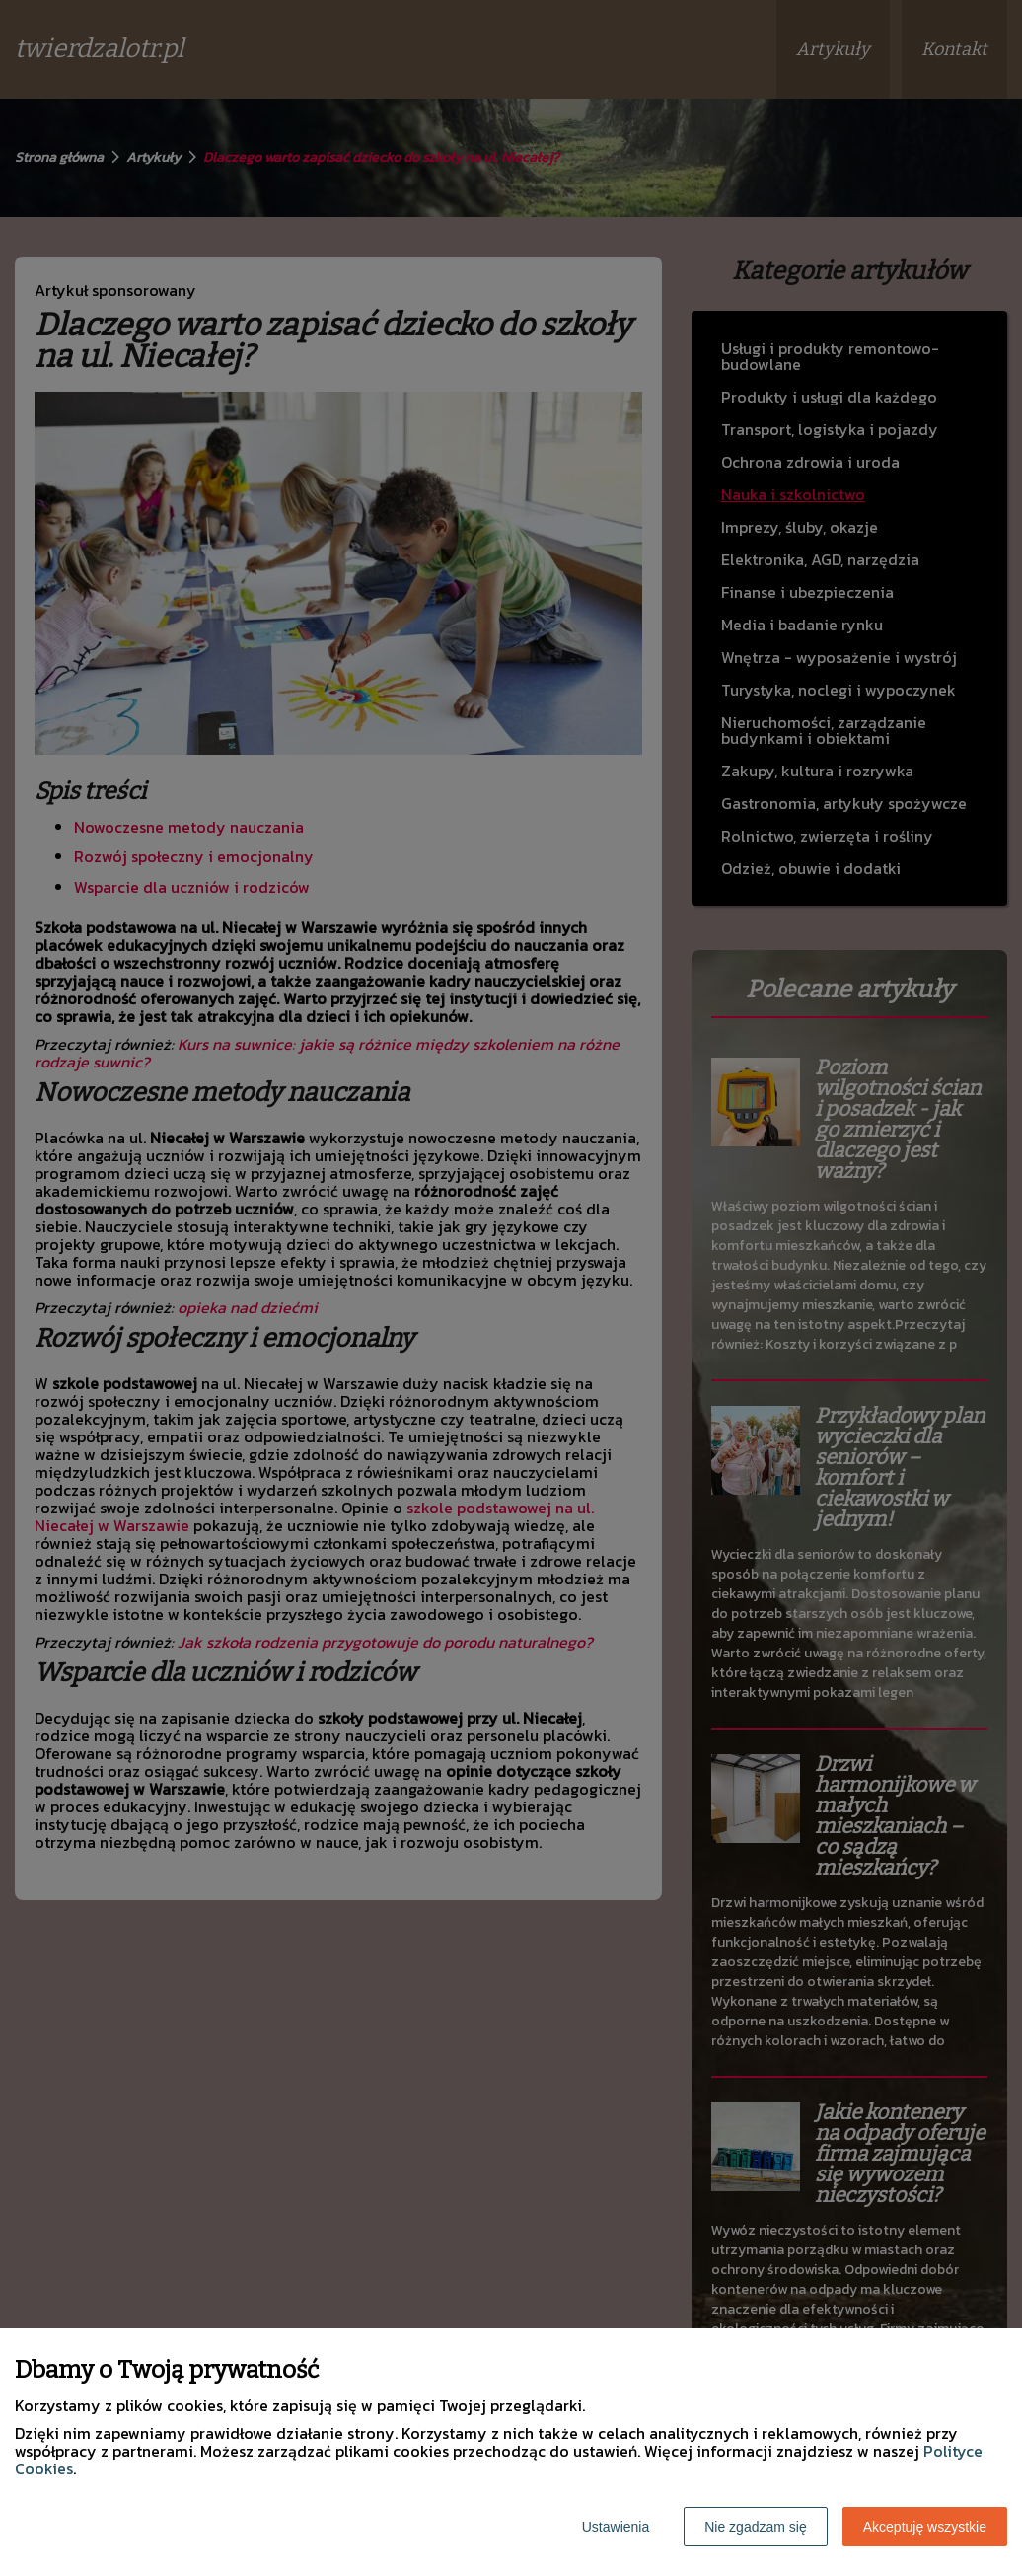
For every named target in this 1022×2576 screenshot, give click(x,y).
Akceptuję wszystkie (924, 2527)
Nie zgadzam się (755, 2527)
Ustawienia (615, 2527)
